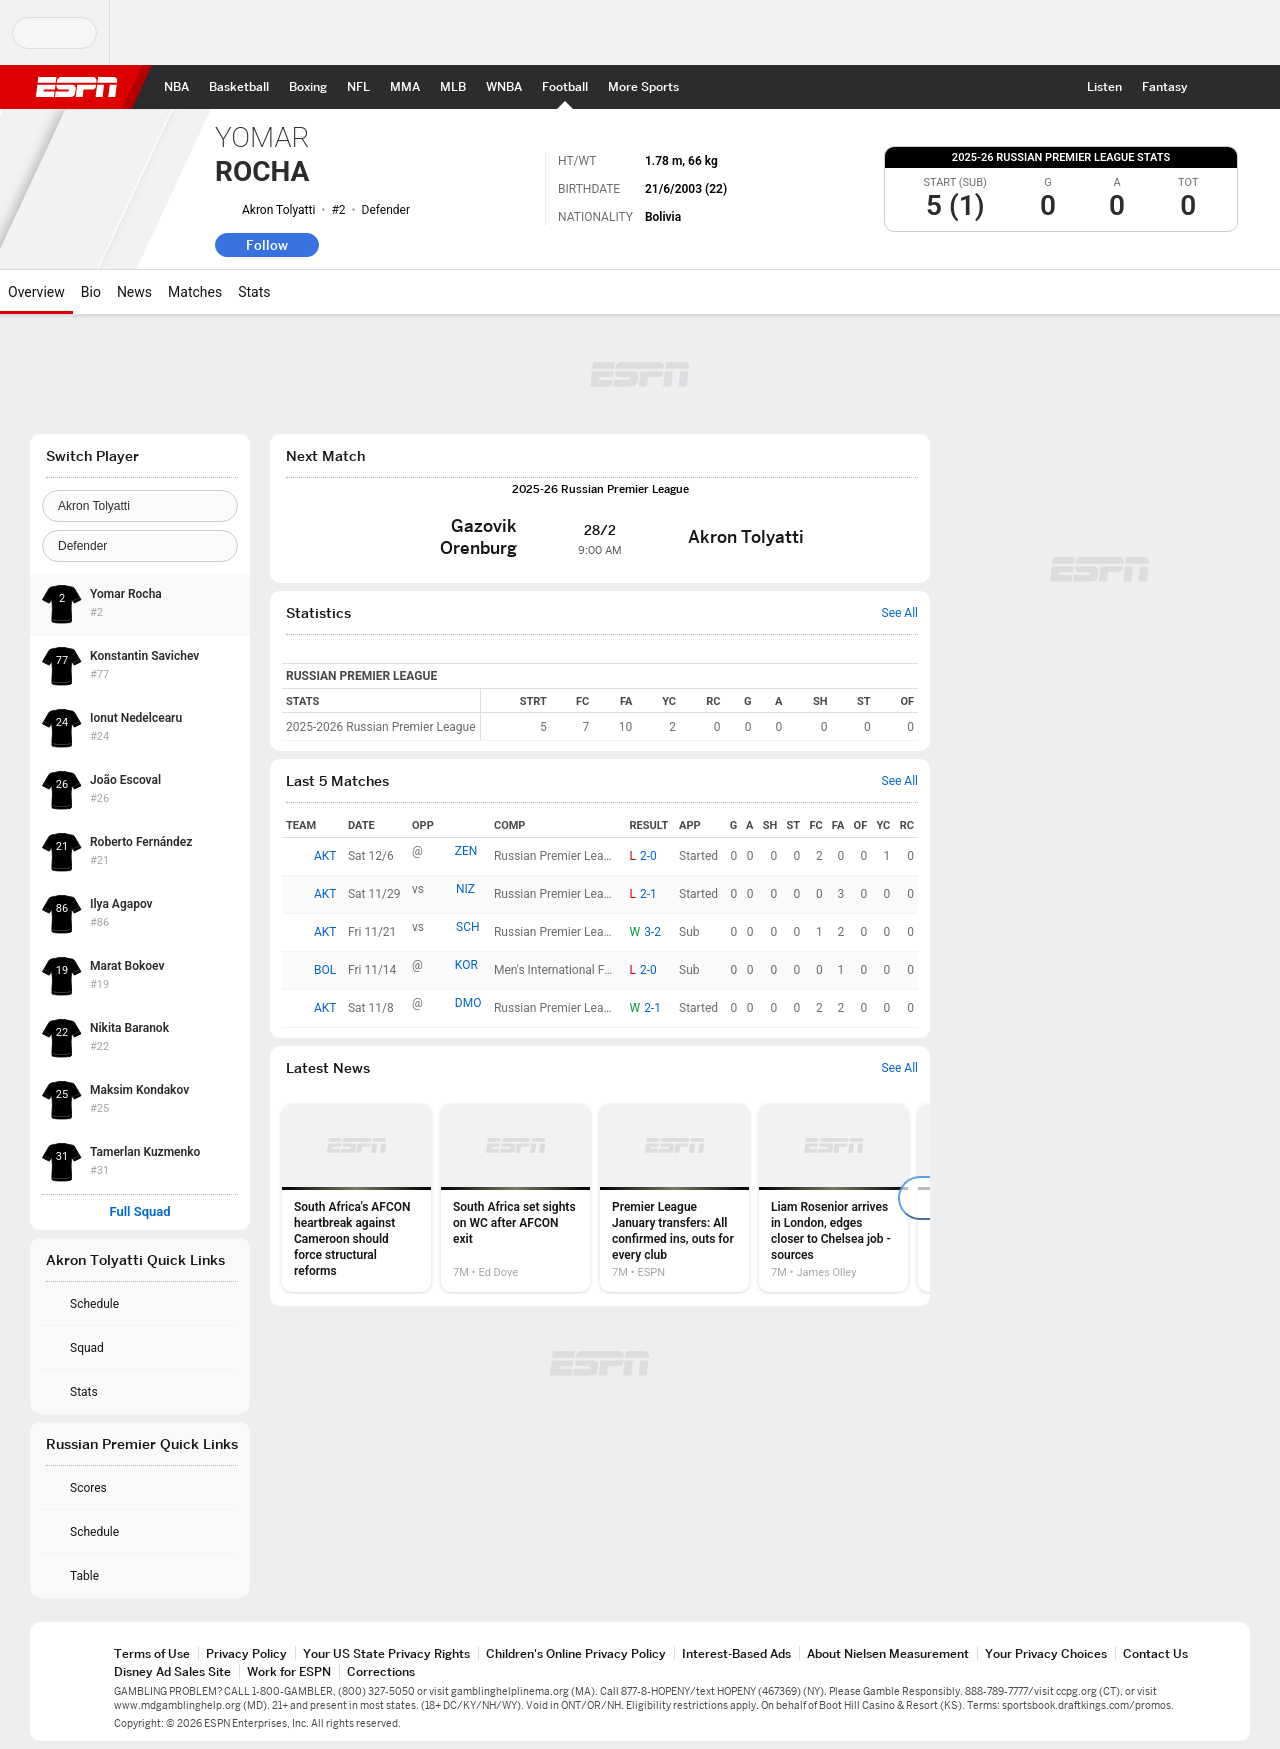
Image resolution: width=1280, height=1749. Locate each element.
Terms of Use (152, 1653)
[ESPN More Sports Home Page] (643, 87)
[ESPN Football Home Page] (565, 87)
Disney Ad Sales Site (172, 1671)
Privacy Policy (246, 1653)
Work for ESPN (289, 1671)
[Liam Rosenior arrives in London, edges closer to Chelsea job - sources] (833, 1198)
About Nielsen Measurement (888, 1653)
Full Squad (139, 1212)
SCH (468, 927)
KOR (466, 965)
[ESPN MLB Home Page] (453, 87)
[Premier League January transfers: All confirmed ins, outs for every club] (674, 1198)
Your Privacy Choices (1046, 1653)
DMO (468, 1003)
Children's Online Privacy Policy (576, 1653)
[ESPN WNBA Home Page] (504, 87)
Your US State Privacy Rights (386, 1653)
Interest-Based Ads (736, 1653)
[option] (356, 1198)
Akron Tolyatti (278, 210)
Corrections (381, 1671)
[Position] (140, 546)
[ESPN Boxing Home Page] (308, 87)
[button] (1216, 87)
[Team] (140, 506)
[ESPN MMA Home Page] (405, 87)
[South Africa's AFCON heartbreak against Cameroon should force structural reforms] (356, 1198)
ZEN (466, 851)
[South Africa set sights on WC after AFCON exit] (515, 1198)
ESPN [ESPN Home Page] (77, 87)
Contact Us (1155, 1653)
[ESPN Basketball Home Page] (239, 87)
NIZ (465, 889)
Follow (267, 245)
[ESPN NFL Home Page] (358, 87)
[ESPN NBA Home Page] (176, 87)
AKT (325, 856)
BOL (325, 970)
